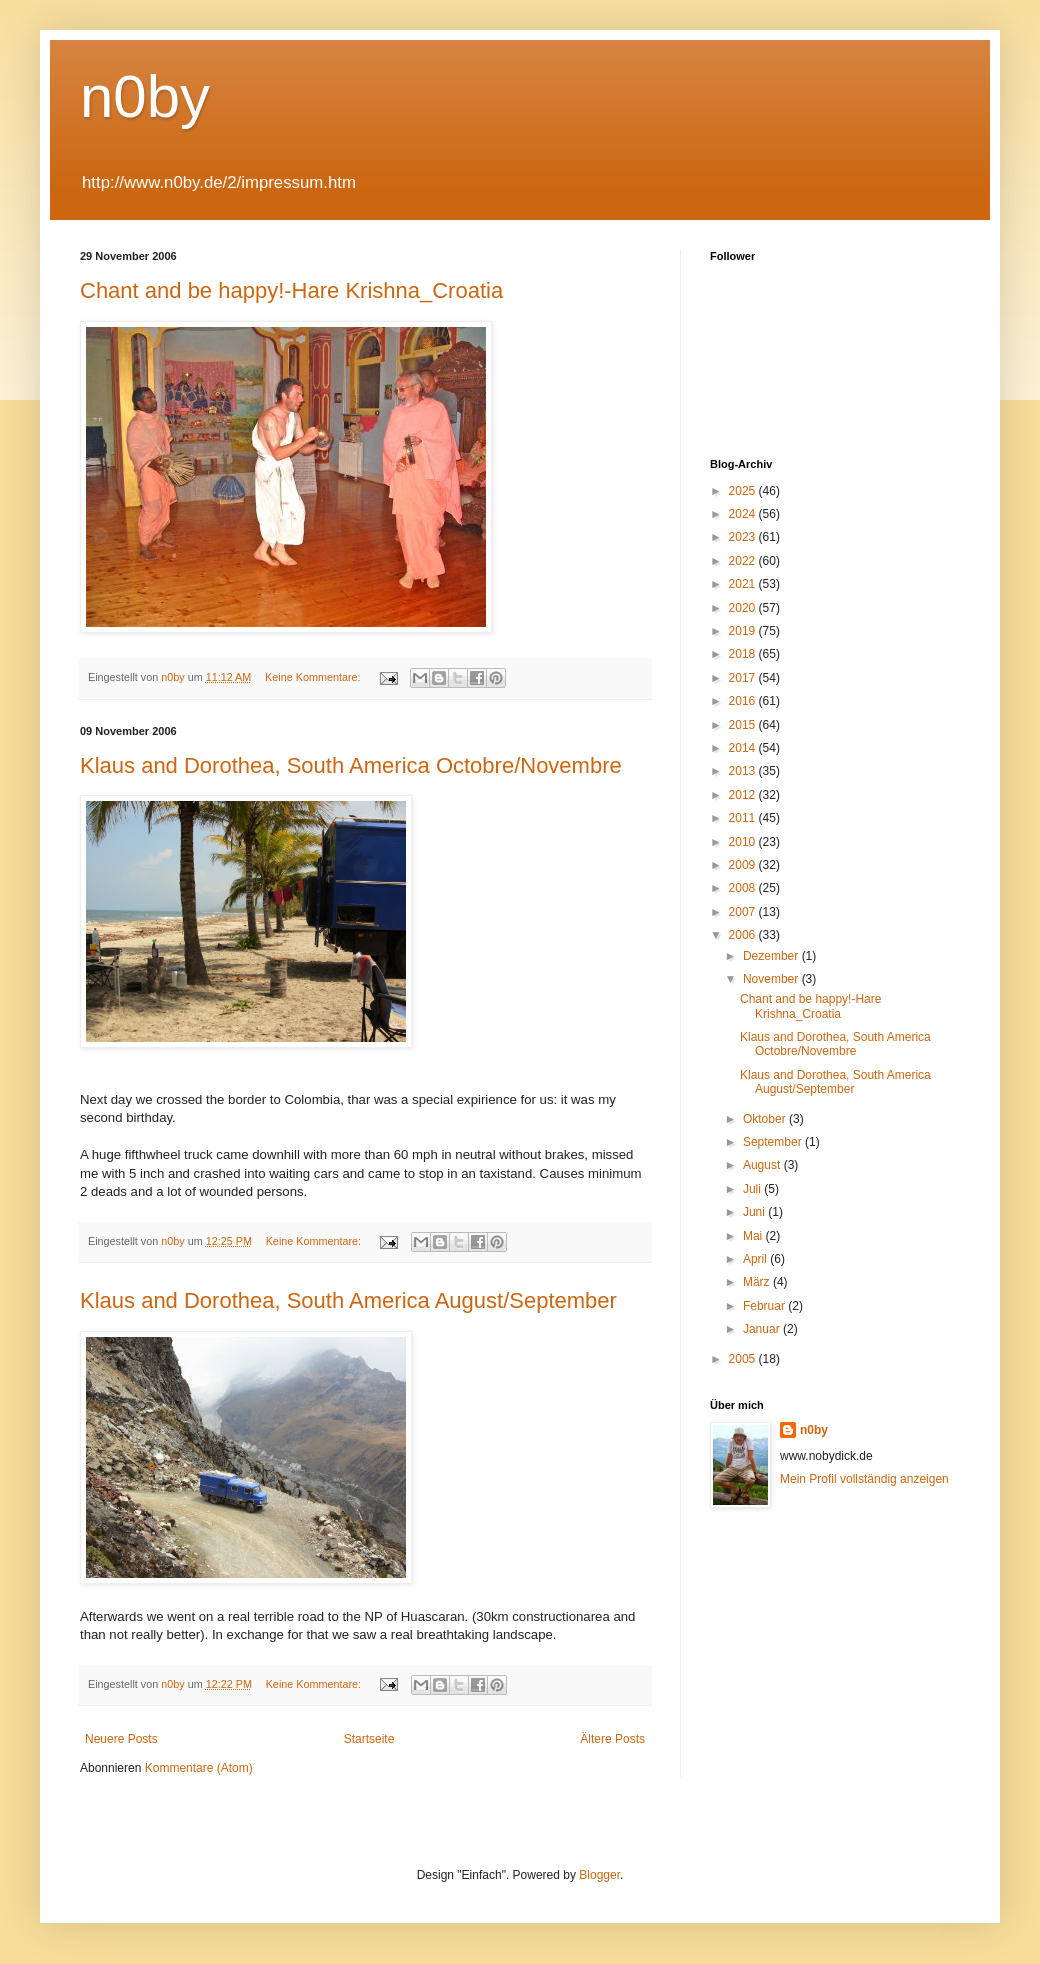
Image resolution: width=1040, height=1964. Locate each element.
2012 (744, 795)
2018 (744, 654)
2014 (744, 748)
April (756, 1259)
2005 (744, 1359)
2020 (744, 608)
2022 (744, 561)
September (774, 1142)
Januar (763, 1329)
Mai (754, 1236)
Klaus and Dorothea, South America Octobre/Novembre (351, 765)
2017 (744, 678)
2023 (744, 537)
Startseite (369, 1739)
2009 (744, 865)
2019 (744, 631)
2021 (744, 584)
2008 (744, 888)
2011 (744, 818)
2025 (744, 491)
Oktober (766, 1119)
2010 (744, 842)
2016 (744, 701)
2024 (744, 514)
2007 (744, 912)
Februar (765, 1306)
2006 (744, 935)
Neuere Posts (121, 1739)
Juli (753, 1189)
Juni (755, 1212)
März (758, 1282)
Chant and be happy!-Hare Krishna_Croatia (291, 290)
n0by (145, 96)
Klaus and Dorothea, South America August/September (348, 1300)
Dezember (772, 956)
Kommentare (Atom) (199, 1768)
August (763, 1165)
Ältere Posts (612, 1739)
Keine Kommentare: (314, 677)
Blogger (599, 1875)
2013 (744, 771)
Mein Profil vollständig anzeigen (864, 1479)
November (772, 979)
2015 (744, 725)
